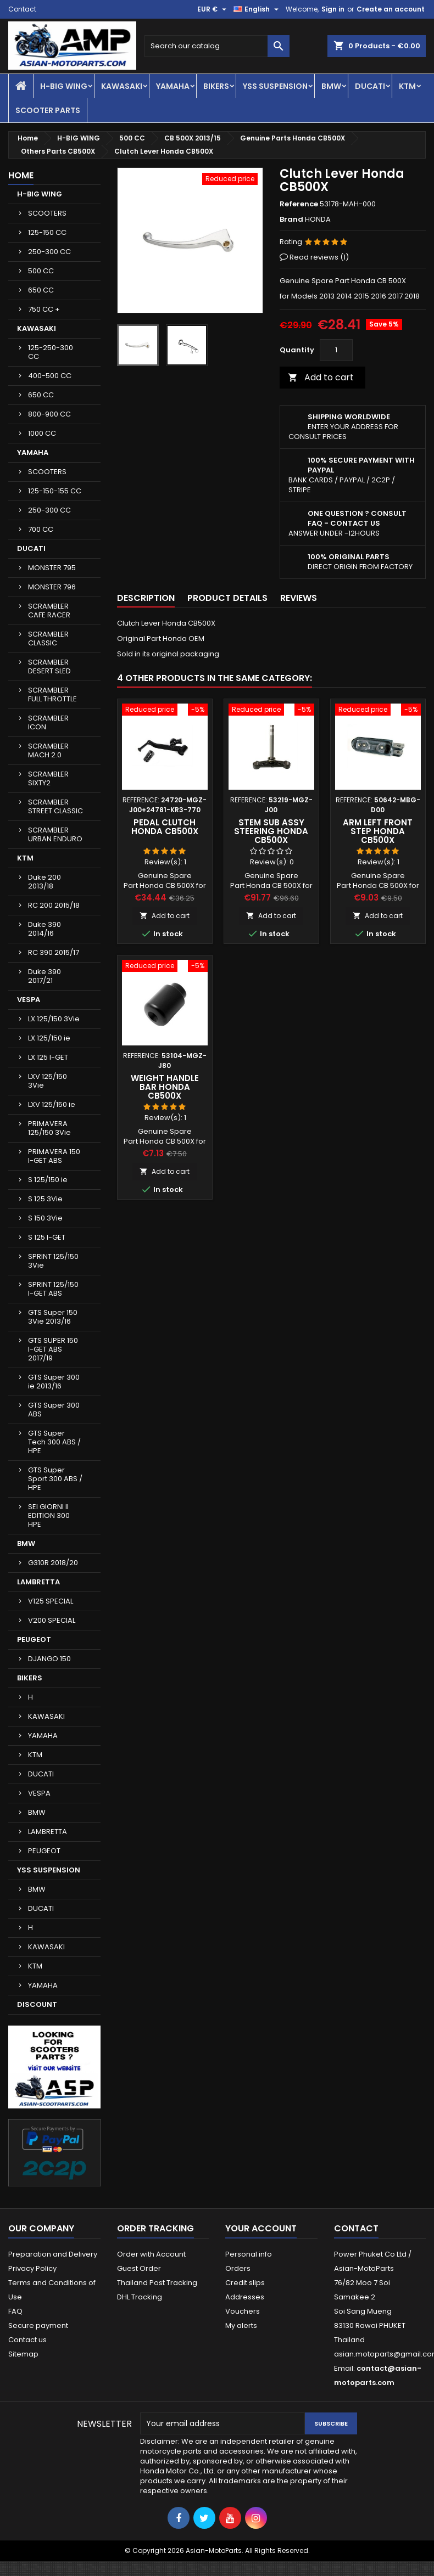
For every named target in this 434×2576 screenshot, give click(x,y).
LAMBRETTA (38, 1582)
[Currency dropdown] (213, 9)
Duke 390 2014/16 (44, 928)
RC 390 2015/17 (53, 952)
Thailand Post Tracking (157, 2282)
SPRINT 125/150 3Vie (53, 1260)
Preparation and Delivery (52, 2254)
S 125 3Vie (45, 1199)
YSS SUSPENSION (275, 86)
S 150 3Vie (45, 1218)
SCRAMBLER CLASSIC (48, 638)
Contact (22, 9)
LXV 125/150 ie (51, 1104)
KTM (407, 86)
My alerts (241, 2325)
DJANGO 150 (49, 1658)
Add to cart (321, 377)
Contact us (27, 2340)
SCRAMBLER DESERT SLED (49, 666)
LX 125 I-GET (48, 1057)
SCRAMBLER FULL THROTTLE (52, 694)
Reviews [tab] (298, 598)
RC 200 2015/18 (54, 905)
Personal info (248, 2254)
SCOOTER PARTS (47, 110)
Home (21, 175)
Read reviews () (319, 257)
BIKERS (216, 86)
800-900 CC (49, 414)
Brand (291, 219)
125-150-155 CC (54, 491)
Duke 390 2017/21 (44, 976)
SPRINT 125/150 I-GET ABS (53, 1288)
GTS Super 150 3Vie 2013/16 (52, 1316)
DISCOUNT (37, 2004)
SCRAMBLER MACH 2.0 (48, 750)
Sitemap (23, 2354)
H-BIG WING (63, 86)
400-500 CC (49, 375)
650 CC (41, 290)
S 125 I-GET (46, 1237)
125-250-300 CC (50, 352)
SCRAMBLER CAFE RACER (49, 610)
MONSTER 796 (52, 587)
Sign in (332, 9)
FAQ (15, 2311)
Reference (299, 204)
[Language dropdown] (257, 9)
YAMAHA (173, 86)
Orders (238, 2268)
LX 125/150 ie (49, 1038)
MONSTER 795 (52, 568)
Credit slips (245, 2282)
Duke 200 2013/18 (44, 881)
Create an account (391, 9)
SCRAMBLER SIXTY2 (48, 778)
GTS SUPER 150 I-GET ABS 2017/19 (53, 1349)
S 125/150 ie (48, 1179)
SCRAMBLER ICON (48, 722)
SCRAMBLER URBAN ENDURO (55, 834)
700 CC (40, 529)
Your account (261, 2228)
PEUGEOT (34, 1639)
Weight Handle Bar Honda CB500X (165, 1086)
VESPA (28, 999)
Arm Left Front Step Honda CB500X (378, 831)
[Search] (216, 46)
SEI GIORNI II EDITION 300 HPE (49, 1515)
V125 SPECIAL (50, 1601)
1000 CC (42, 433)
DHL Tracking (139, 2297)
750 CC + (44, 309)
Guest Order (139, 2268)
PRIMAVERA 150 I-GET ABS (54, 1156)
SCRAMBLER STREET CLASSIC (55, 806)
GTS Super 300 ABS (54, 1409)
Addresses (244, 2297)
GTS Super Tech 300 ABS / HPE (54, 1442)
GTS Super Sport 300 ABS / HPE (55, 1479)
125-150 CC (47, 232)
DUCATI (370, 86)
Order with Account (151, 2254)
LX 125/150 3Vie (54, 1019)
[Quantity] (336, 350)
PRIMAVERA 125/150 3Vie (49, 1128)
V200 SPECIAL (51, 1620)
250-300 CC (49, 251)
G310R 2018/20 (53, 1562)
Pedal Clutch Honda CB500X (164, 827)
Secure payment (38, 2325)
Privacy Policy (32, 2268)
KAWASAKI (121, 86)
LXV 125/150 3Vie (47, 1080)
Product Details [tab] (227, 598)
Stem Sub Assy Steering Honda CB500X (271, 831)
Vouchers (242, 2311)
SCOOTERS (47, 213)
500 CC (41, 271)
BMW (331, 86)
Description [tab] (146, 598)
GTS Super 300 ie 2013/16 (54, 1381)
